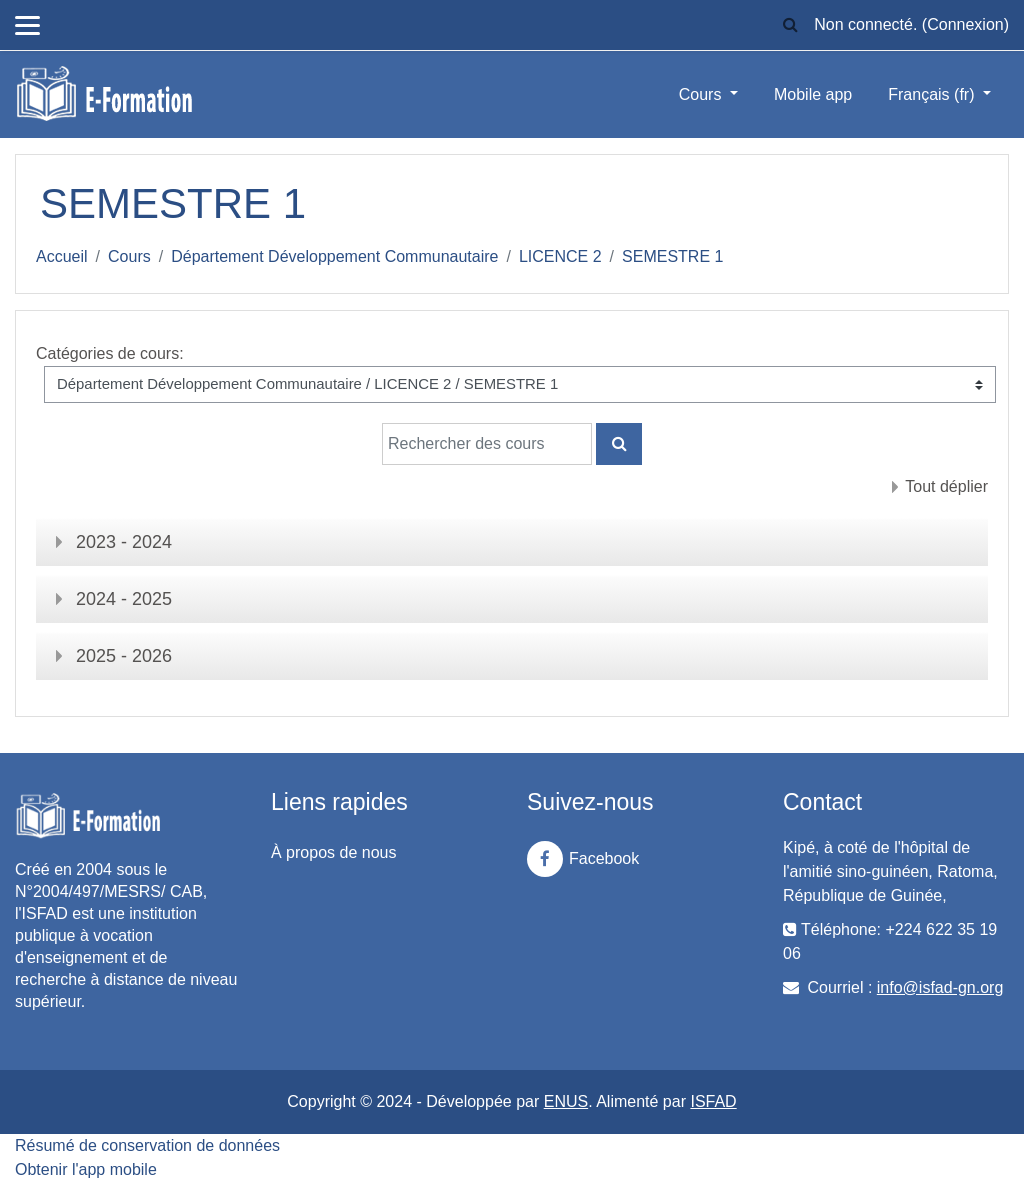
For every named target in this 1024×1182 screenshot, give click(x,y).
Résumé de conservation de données (147, 1145)
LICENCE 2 (560, 256)
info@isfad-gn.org (940, 987)
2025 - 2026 (124, 656)
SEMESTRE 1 (672, 256)
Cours (702, 94)
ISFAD (713, 1101)
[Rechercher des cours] (487, 444)
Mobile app (813, 94)
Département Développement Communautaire (334, 256)
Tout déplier (946, 486)
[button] (790, 25)
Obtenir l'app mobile (86, 1169)
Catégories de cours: (110, 353)
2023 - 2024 (124, 542)
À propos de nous (333, 852)
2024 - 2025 (124, 599)
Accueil (62, 256)
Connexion (965, 24)
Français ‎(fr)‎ (933, 94)
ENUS (566, 1101)
